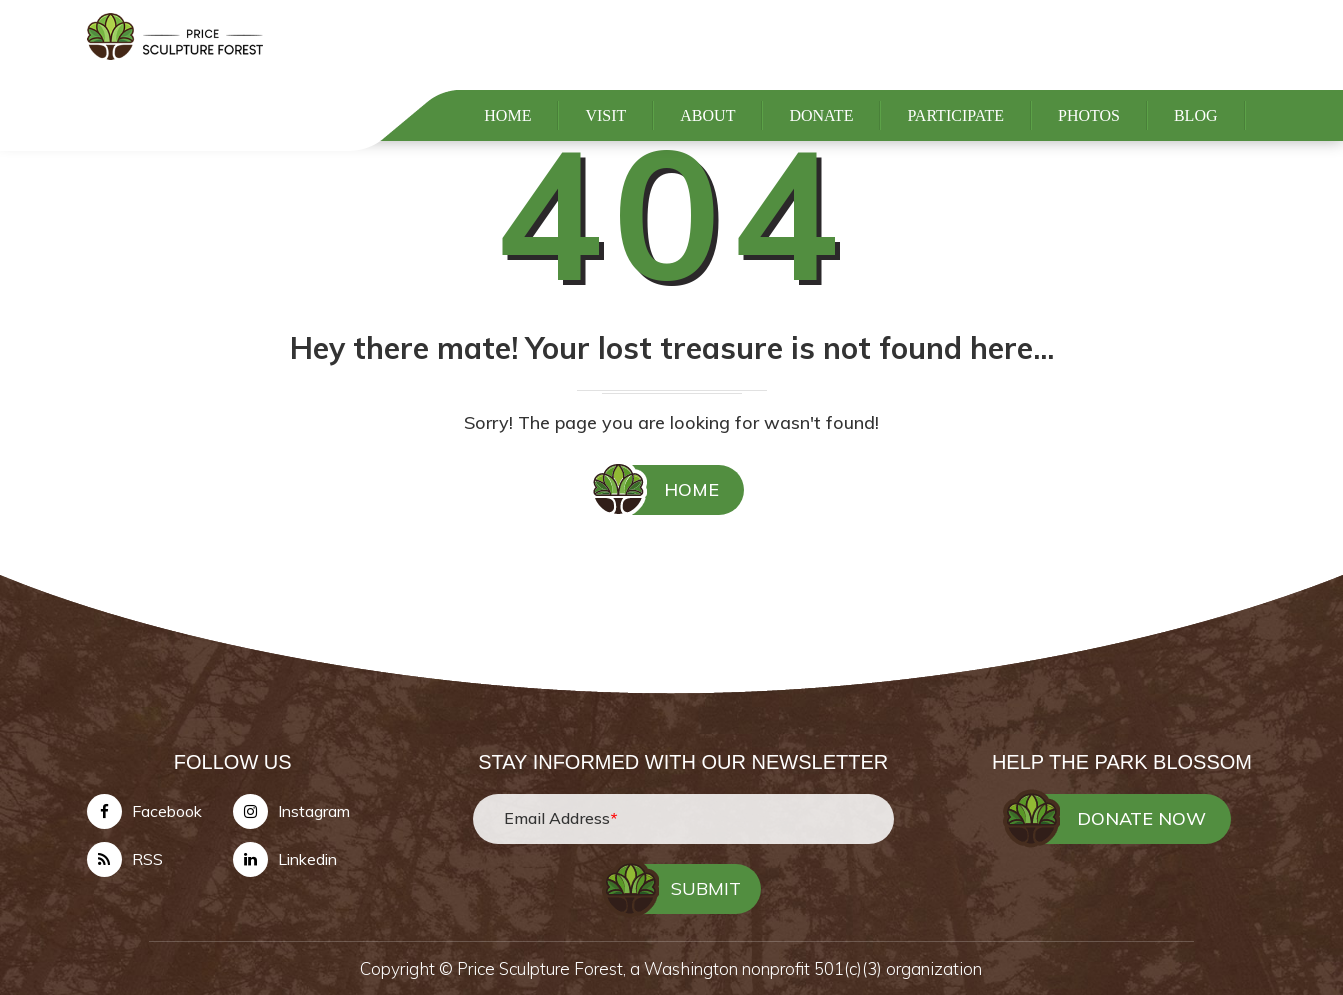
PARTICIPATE (955, 141)
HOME (507, 141)
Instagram (314, 811)
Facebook (167, 811)
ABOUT (707, 141)
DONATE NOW (1141, 818)
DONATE (821, 141)
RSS (147, 859)
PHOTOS (1089, 141)
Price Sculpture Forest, (543, 968)
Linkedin (307, 859)
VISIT (605, 141)
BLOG (1196, 141)
